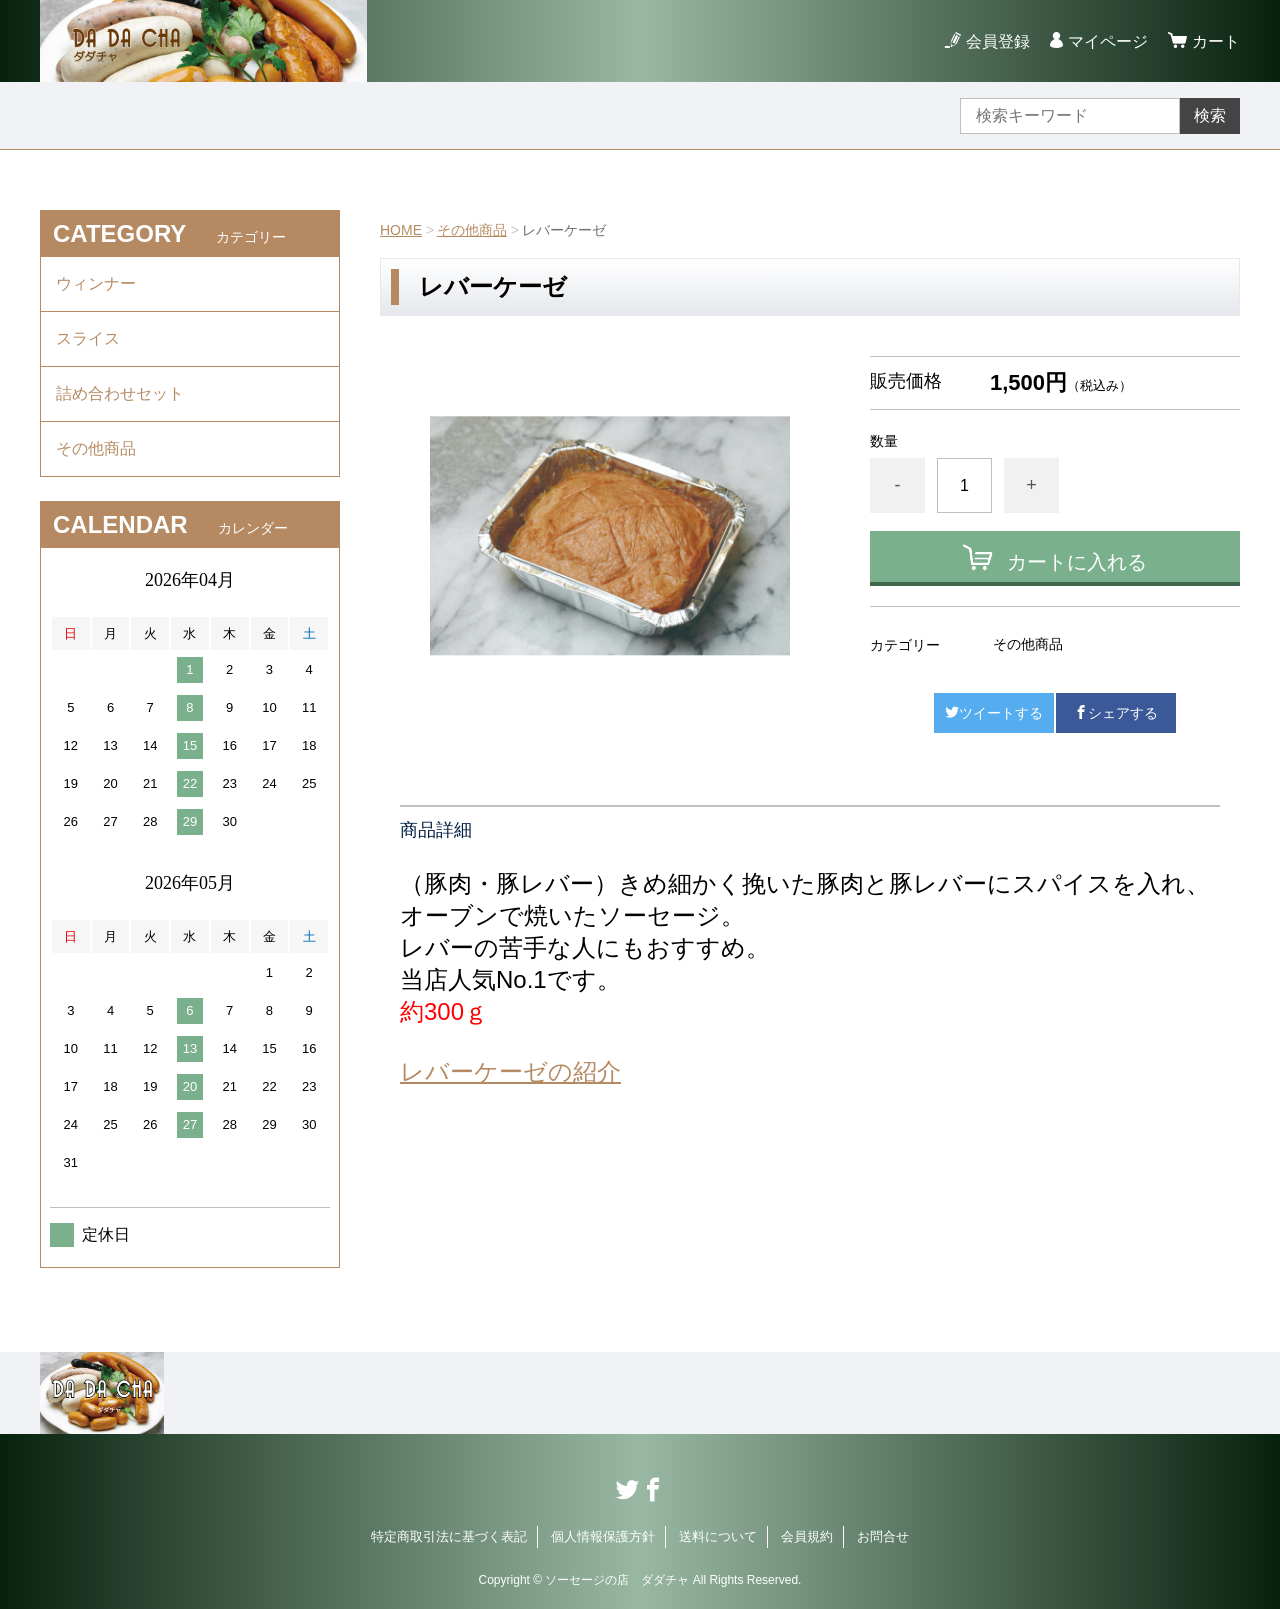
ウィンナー (96, 283)
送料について (718, 1536)
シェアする (1116, 713)
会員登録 (998, 41)
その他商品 (472, 230)
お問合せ (883, 1536)
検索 (1210, 115)
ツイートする (994, 713)
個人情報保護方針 (603, 1536)
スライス (88, 338)
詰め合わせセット (120, 393)
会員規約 (807, 1536)
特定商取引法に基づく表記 (449, 1536)
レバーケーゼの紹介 (510, 1071)
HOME (401, 230)
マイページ (1108, 41)
